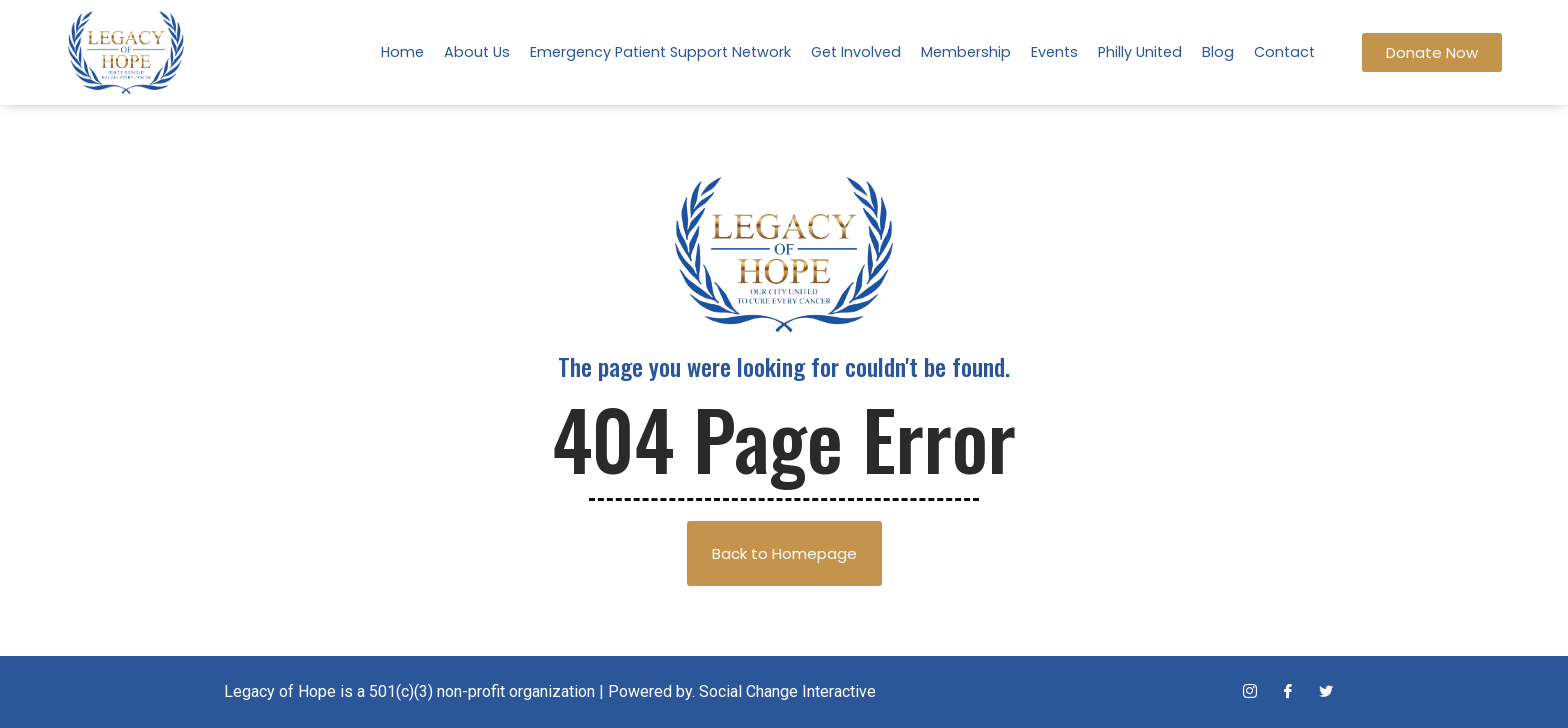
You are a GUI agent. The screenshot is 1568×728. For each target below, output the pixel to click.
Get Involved (856, 52)
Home (402, 52)
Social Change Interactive (787, 691)
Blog (1218, 52)
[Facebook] (1288, 692)
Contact (1284, 52)
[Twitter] (1326, 692)
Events (1054, 52)
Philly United (1140, 52)
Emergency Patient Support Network (660, 52)
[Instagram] (1250, 692)
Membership (966, 52)
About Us (477, 52)
